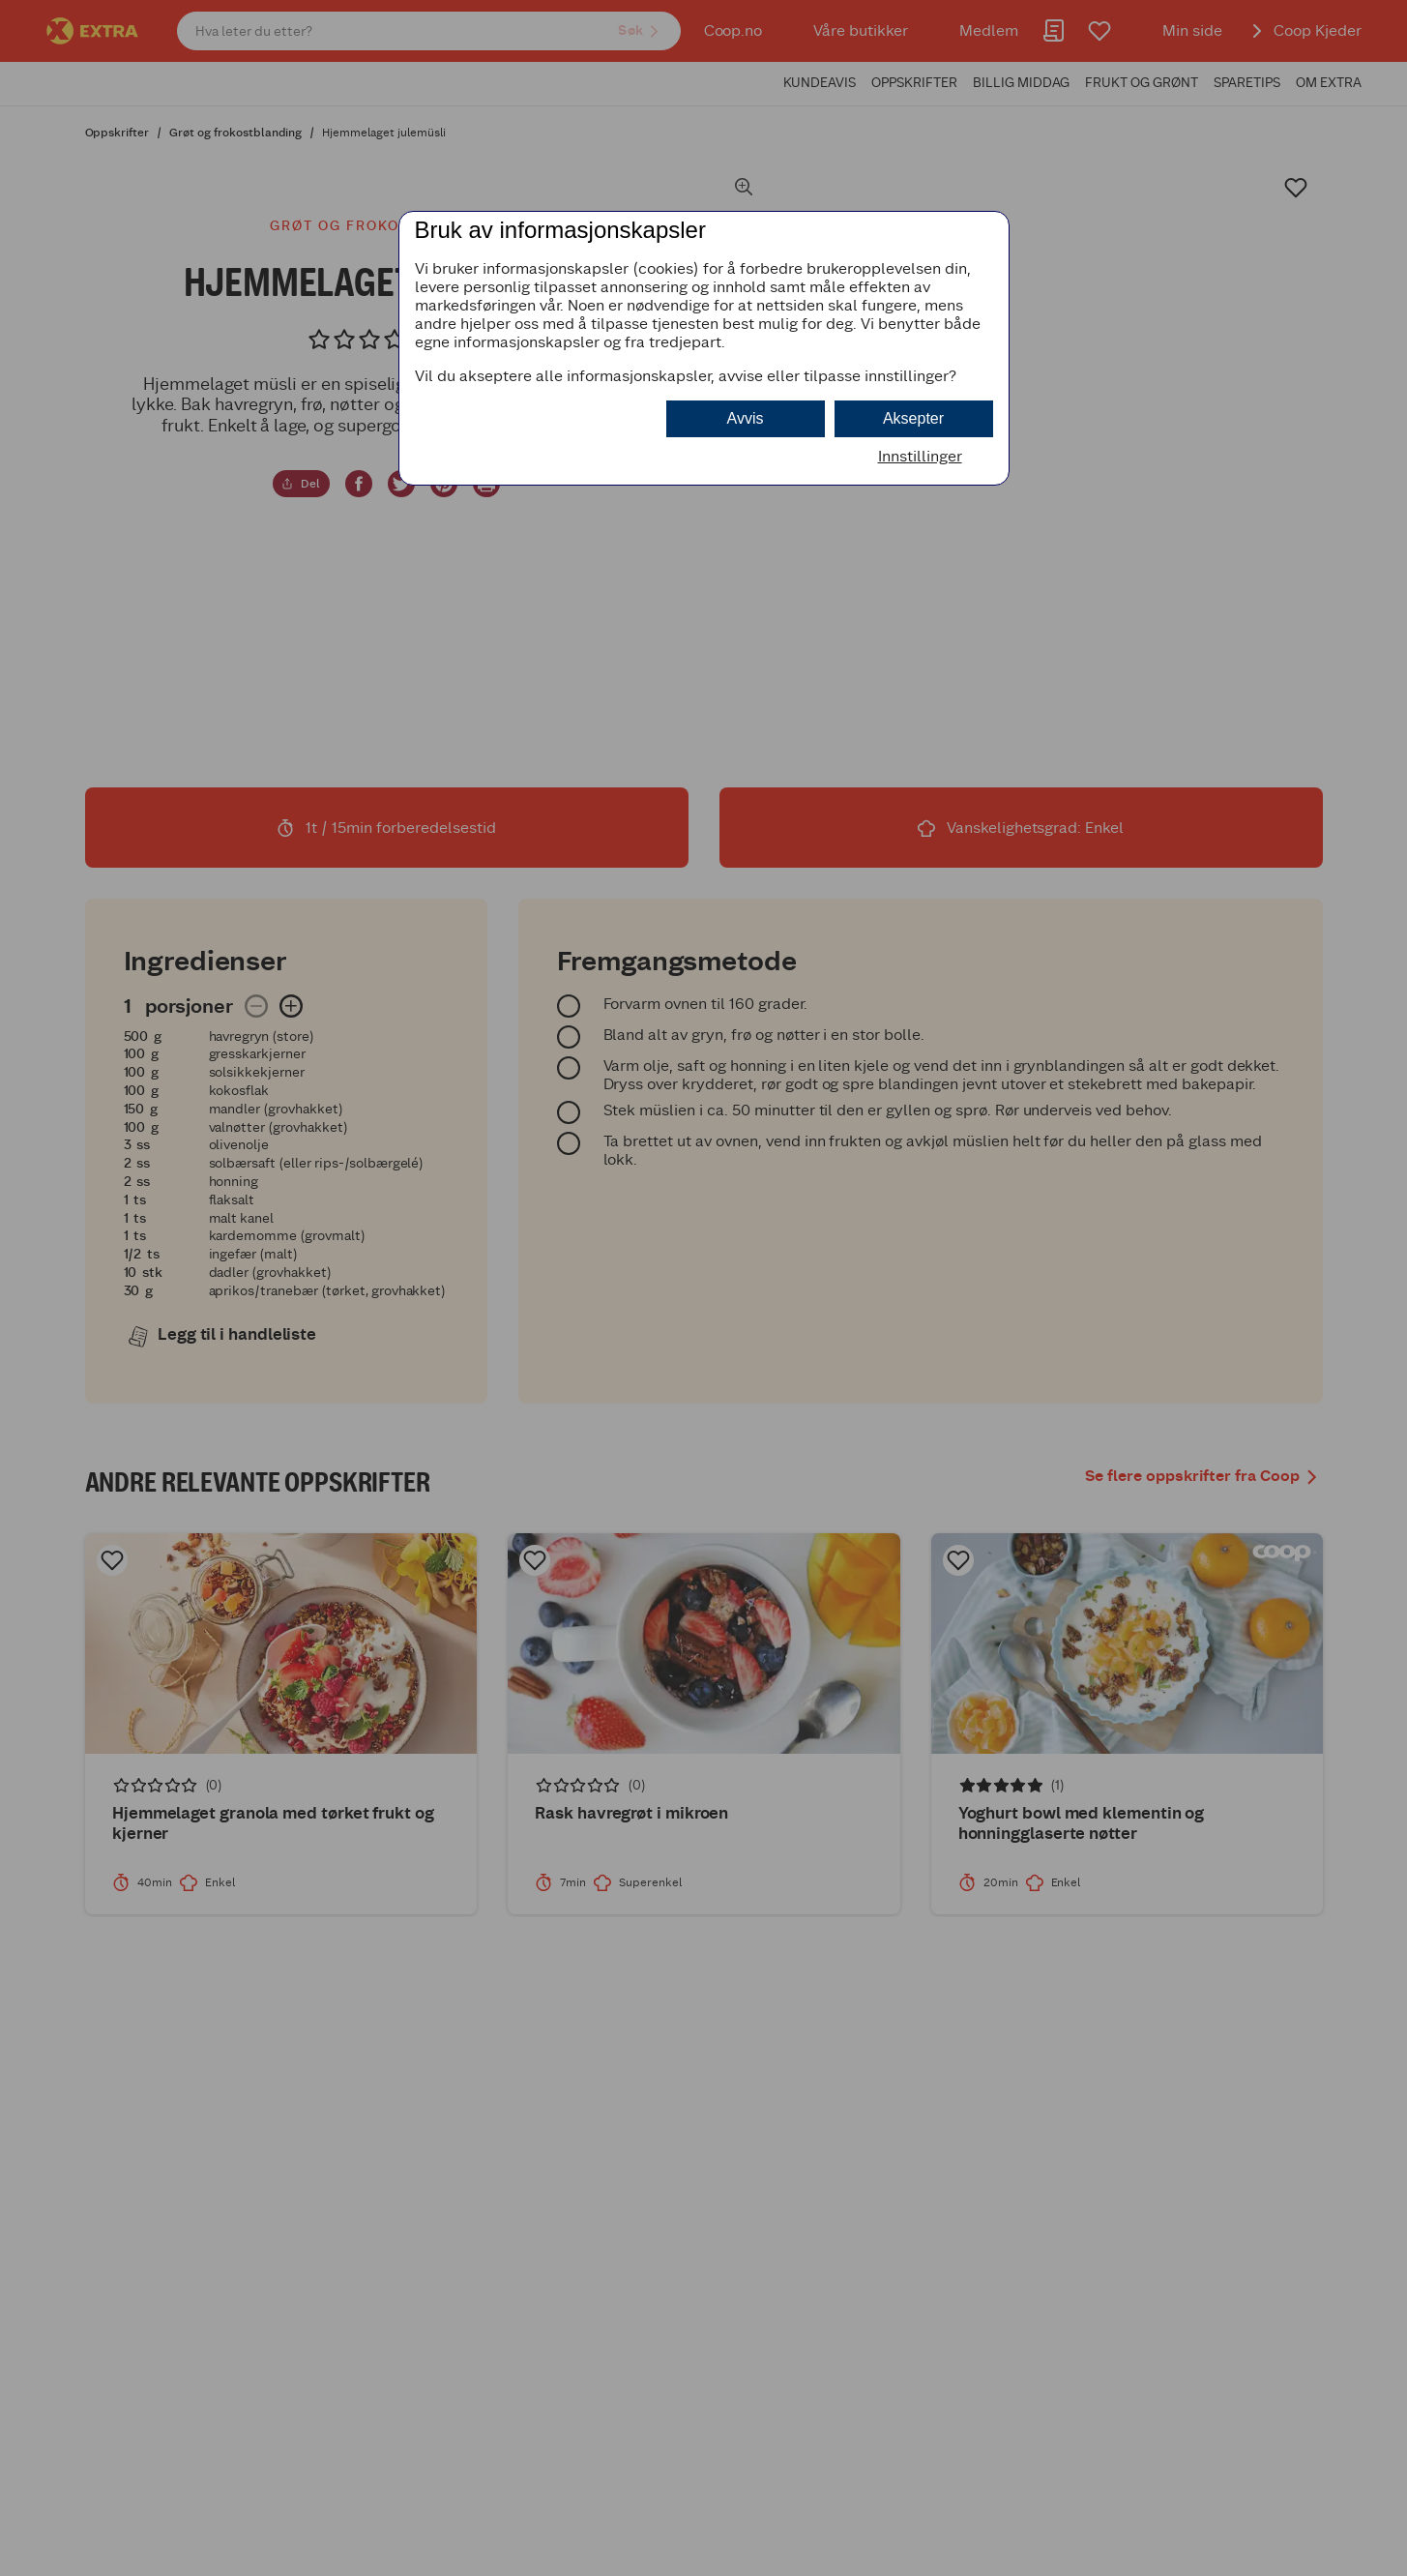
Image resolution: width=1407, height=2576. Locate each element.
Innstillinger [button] (920, 456)
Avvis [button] (745, 418)
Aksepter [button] (913, 418)
